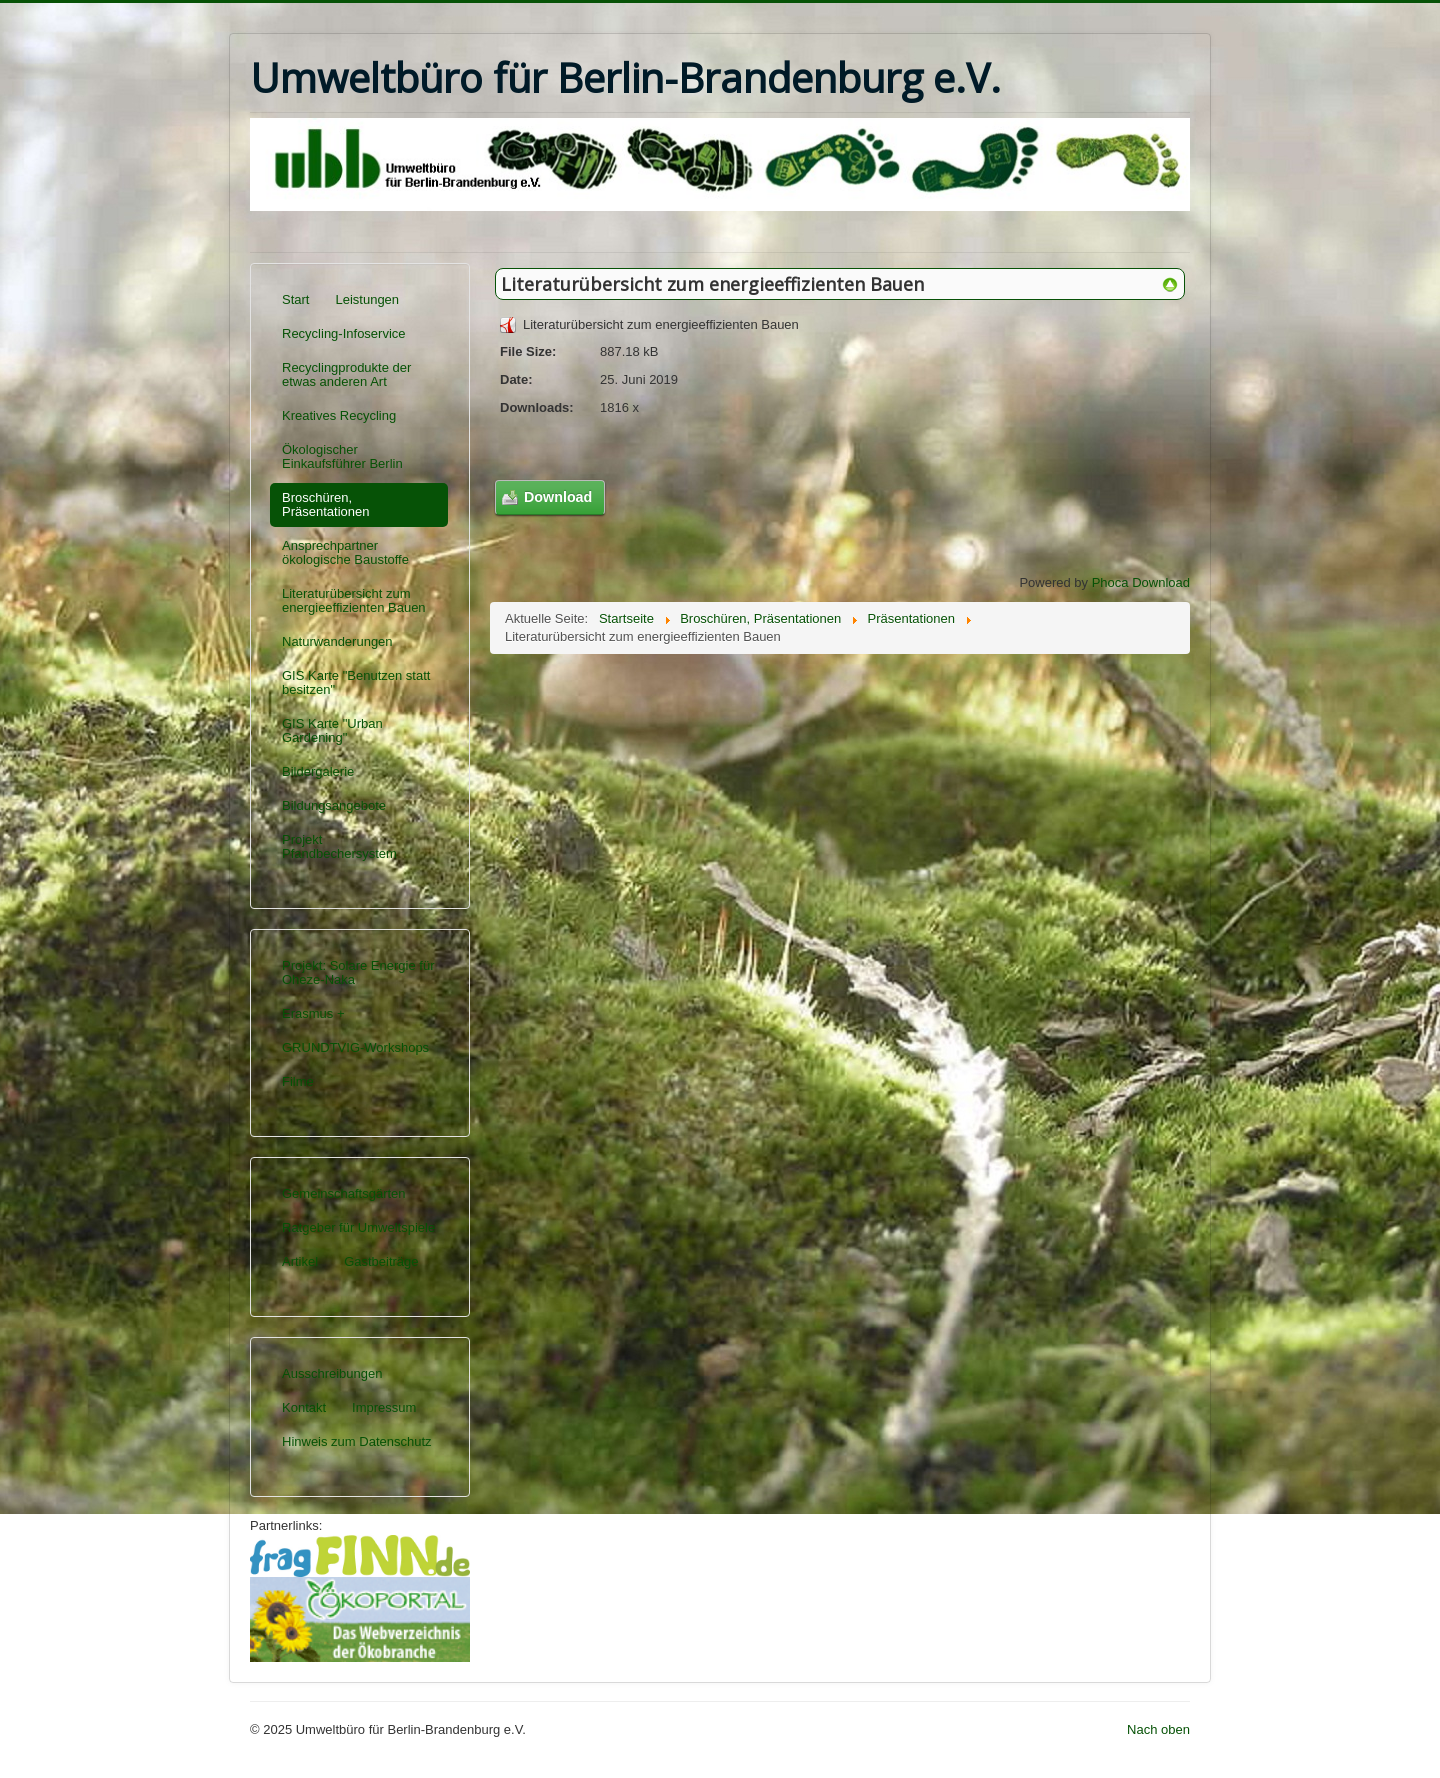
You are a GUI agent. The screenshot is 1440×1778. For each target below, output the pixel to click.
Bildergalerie (318, 771)
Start (295, 299)
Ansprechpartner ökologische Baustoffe (345, 552)
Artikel (300, 1261)
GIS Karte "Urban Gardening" (332, 730)
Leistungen (367, 299)
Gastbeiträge (381, 1261)
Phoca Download (1141, 582)
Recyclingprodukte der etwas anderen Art (346, 374)
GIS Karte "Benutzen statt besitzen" (356, 682)
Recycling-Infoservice (344, 333)
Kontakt (304, 1407)
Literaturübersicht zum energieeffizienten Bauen (354, 600)
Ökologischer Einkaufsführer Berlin (342, 456)
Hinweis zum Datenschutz (357, 1441)
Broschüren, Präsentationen (325, 504)
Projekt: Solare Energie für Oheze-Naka (358, 972)
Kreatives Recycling (339, 415)
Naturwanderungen (337, 641)
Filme (298, 1081)
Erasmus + (313, 1013)
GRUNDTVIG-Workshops (355, 1047)
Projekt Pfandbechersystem (339, 846)
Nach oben (1158, 1729)
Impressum (384, 1407)
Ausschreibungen (332, 1373)
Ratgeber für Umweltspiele (358, 1227)
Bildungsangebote (334, 805)
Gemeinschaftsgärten (344, 1193)
